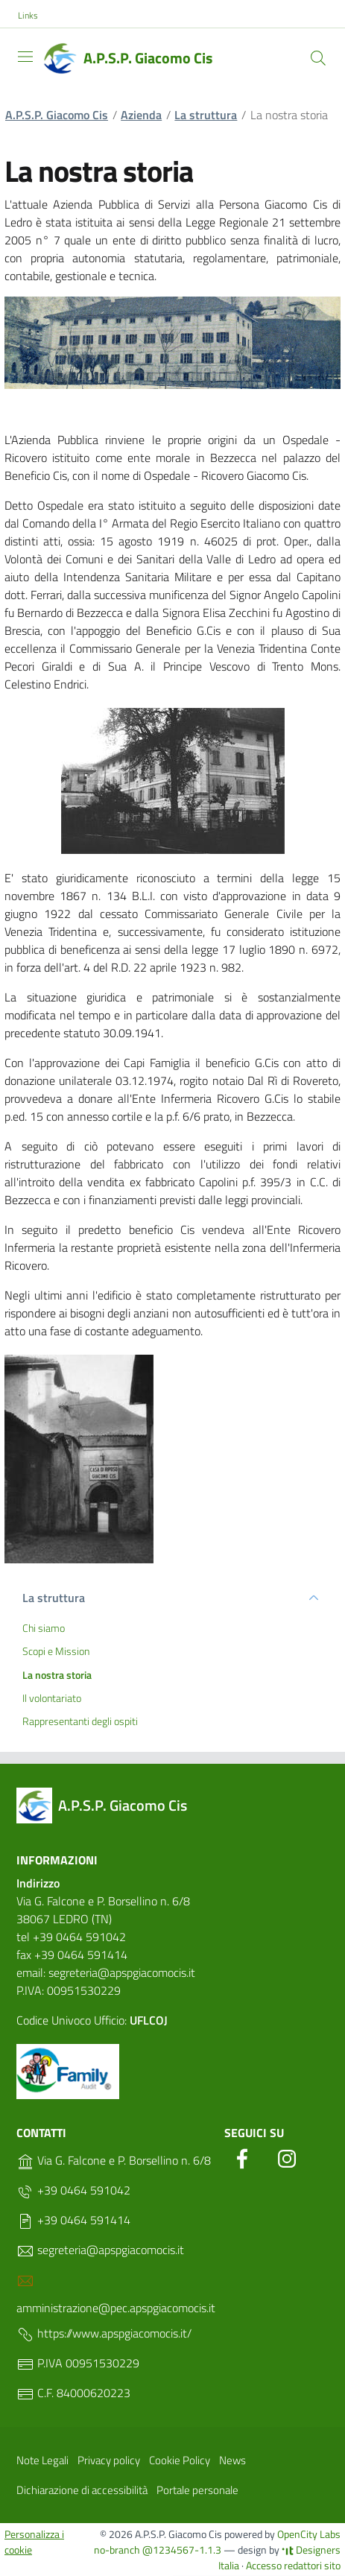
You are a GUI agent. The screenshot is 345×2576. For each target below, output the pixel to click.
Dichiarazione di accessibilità (82, 2490)
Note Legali (42, 2460)
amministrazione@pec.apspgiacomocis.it (115, 2294)
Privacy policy (108, 2460)
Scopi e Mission (55, 1651)
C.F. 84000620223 (73, 2393)
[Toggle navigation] (25, 57)
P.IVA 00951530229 (77, 2363)
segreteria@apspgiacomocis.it (100, 2250)
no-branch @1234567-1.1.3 (157, 2549)
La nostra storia (57, 1675)
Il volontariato (51, 1698)
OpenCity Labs (309, 2534)
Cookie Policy (179, 2460)
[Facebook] (242, 2156)
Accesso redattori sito (293, 2565)
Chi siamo (43, 1628)
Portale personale (197, 2490)
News (232, 2460)
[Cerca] (318, 58)
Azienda (141, 115)
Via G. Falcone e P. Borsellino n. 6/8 (113, 2161)
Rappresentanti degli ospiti (80, 1721)
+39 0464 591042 (73, 2190)
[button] (36, 16)
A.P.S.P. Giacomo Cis (56, 115)
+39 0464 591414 (73, 2220)
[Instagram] (287, 2156)
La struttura (205, 115)
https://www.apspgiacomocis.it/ (104, 2334)
